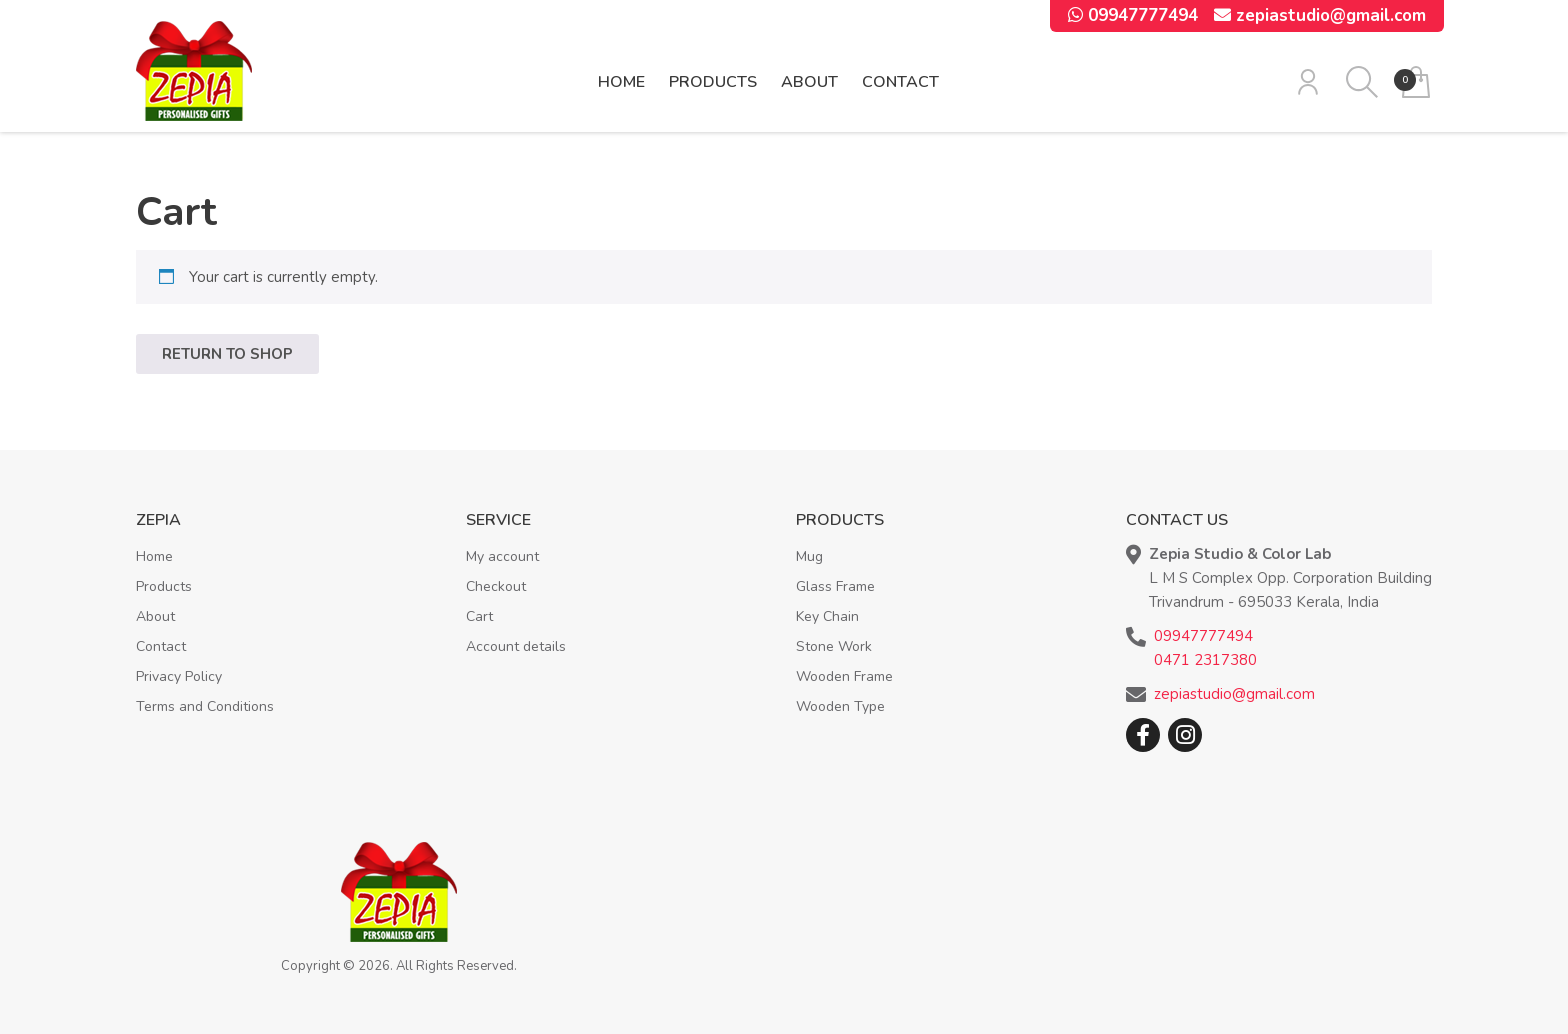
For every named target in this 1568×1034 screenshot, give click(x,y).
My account (502, 556)
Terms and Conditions (205, 706)
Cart (479, 616)
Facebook (1143, 735)
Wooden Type (840, 706)
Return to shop (227, 354)
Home (621, 82)
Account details (516, 646)
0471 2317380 (1205, 660)
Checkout (496, 586)
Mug (809, 556)
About (809, 82)
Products (713, 82)
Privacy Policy (179, 676)
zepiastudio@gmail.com (1320, 15)
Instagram (1185, 735)
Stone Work (834, 646)
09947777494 (1133, 15)
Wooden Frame (844, 676)
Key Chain (827, 616)
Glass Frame (835, 586)
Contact (900, 82)
